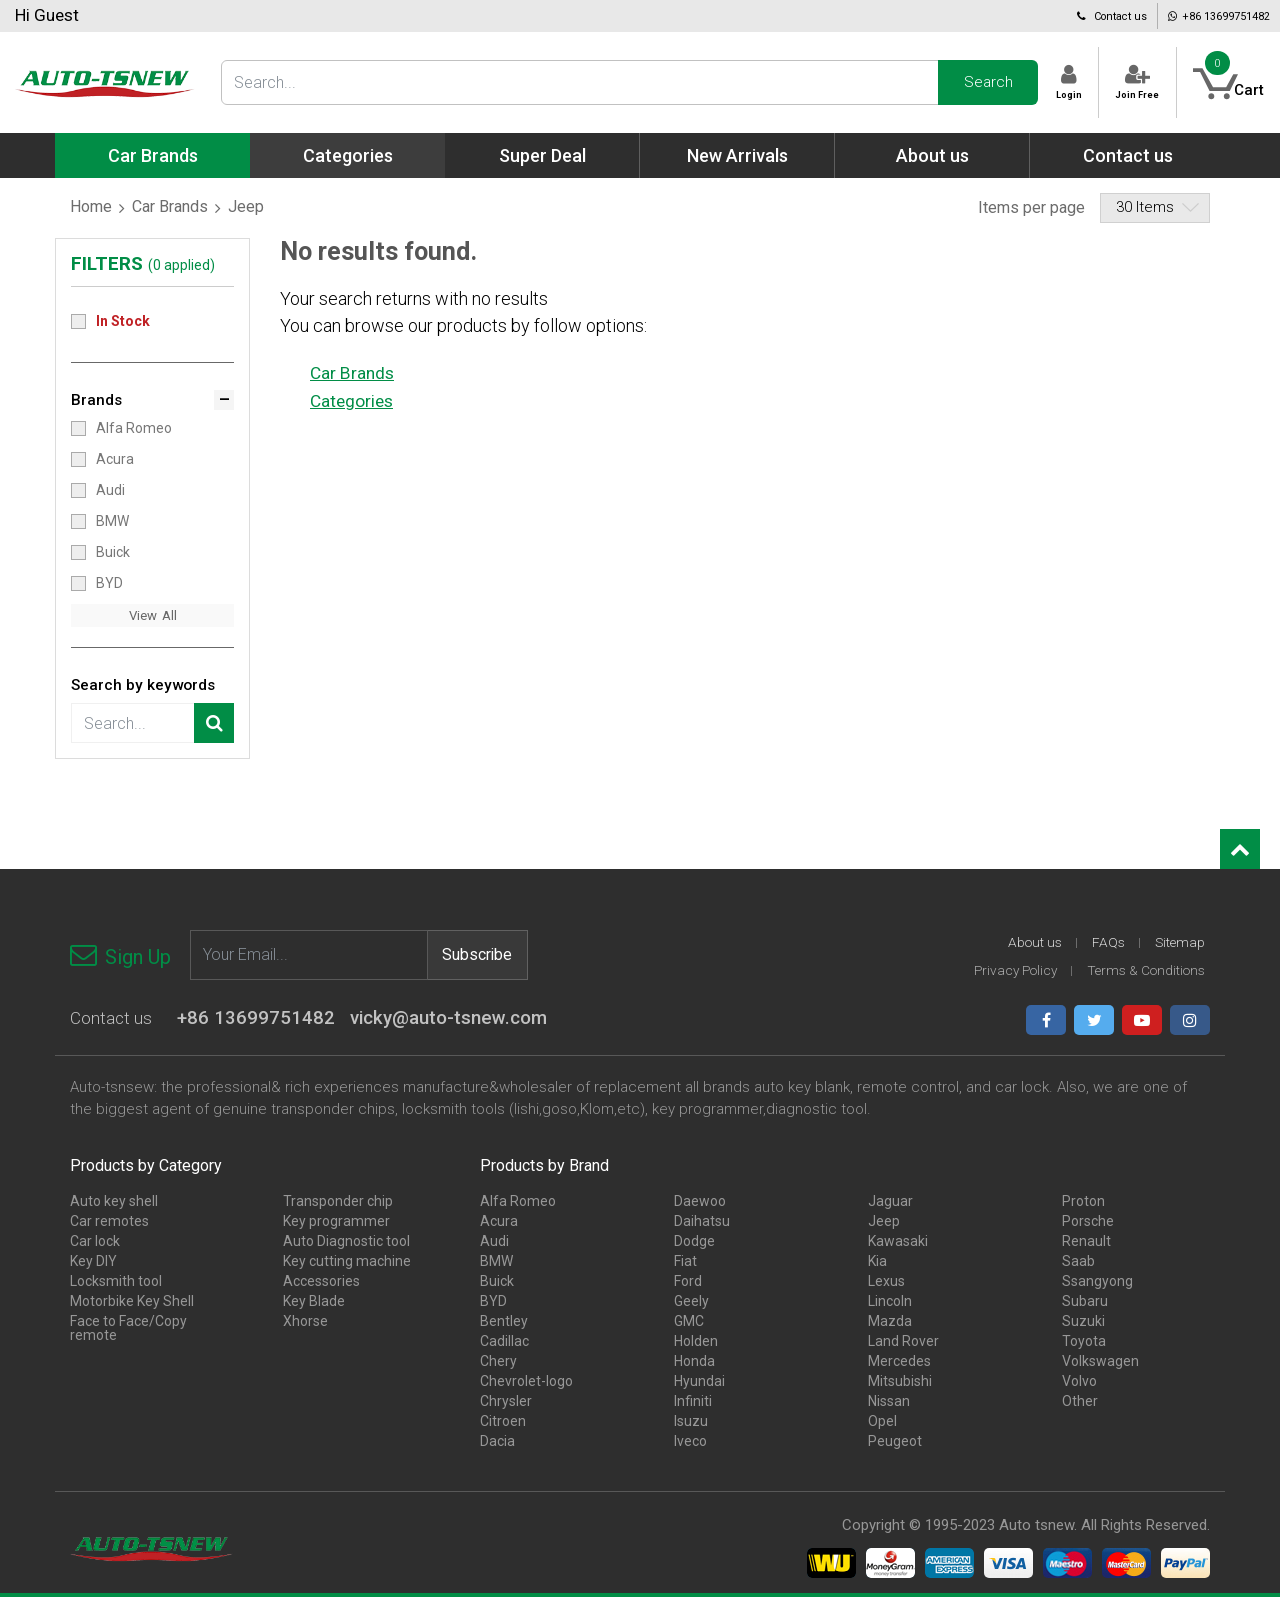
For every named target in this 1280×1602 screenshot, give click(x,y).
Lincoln (890, 1306)
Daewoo (700, 1206)
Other (1080, 1406)
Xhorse (305, 1326)
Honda (694, 1366)
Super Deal (542, 155)
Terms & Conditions (1142, 976)
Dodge (694, 1246)
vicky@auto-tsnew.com (456, 1025)
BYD (109, 584)
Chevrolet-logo (526, 1386)
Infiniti (693, 1406)
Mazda (890, 1326)
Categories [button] (348, 155)
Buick (113, 553)
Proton (1083, 1206)
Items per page (1031, 207)
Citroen (503, 1426)
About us (932, 155)
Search (933, 82)
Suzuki (1083, 1326)
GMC (689, 1326)
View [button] (142, 618)
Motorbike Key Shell (132, 1306)
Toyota (1084, 1346)
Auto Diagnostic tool (346, 1246)
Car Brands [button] (153, 155)
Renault (1086, 1246)
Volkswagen (1100, 1366)
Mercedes (899, 1366)
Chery (498, 1366)
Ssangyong (1097, 1286)
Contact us (1033, 15)
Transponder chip (338, 1206)
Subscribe (477, 958)
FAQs (1106, 948)
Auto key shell (114, 1206)
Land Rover (903, 1346)
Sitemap (1179, 948)
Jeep (884, 1226)
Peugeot (895, 1446)
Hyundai (699, 1386)
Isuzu (691, 1426)
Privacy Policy (1005, 976)
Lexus (886, 1286)
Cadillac (504, 1346)
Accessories (321, 1286)
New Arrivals (737, 155)
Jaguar (890, 1206)
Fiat (685, 1266)
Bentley (504, 1326)
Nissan (889, 1406)
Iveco (690, 1446)
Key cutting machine (347, 1266)
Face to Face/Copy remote (128, 1333)
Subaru (1085, 1306)
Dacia (497, 1446)
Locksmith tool (116, 1286)
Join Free (1114, 82)
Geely (691, 1306)
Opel (882, 1426)
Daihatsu (702, 1226)
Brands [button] (98, 401)
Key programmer (336, 1226)
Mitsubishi (900, 1386)
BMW (112, 522)
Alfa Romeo (134, 429)
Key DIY (93, 1266)
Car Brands (170, 206)
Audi (110, 491)
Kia (877, 1266)
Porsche (1088, 1226)
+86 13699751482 (1188, 15)
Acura (115, 460)
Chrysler (506, 1406)
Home (91, 206)
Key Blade (314, 1306)
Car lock (95, 1246)
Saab (1078, 1266)
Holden (696, 1346)
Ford (688, 1286)
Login (1023, 82)
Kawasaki (898, 1246)
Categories (353, 399)
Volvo (1079, 1386)
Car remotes (109, 1226)
